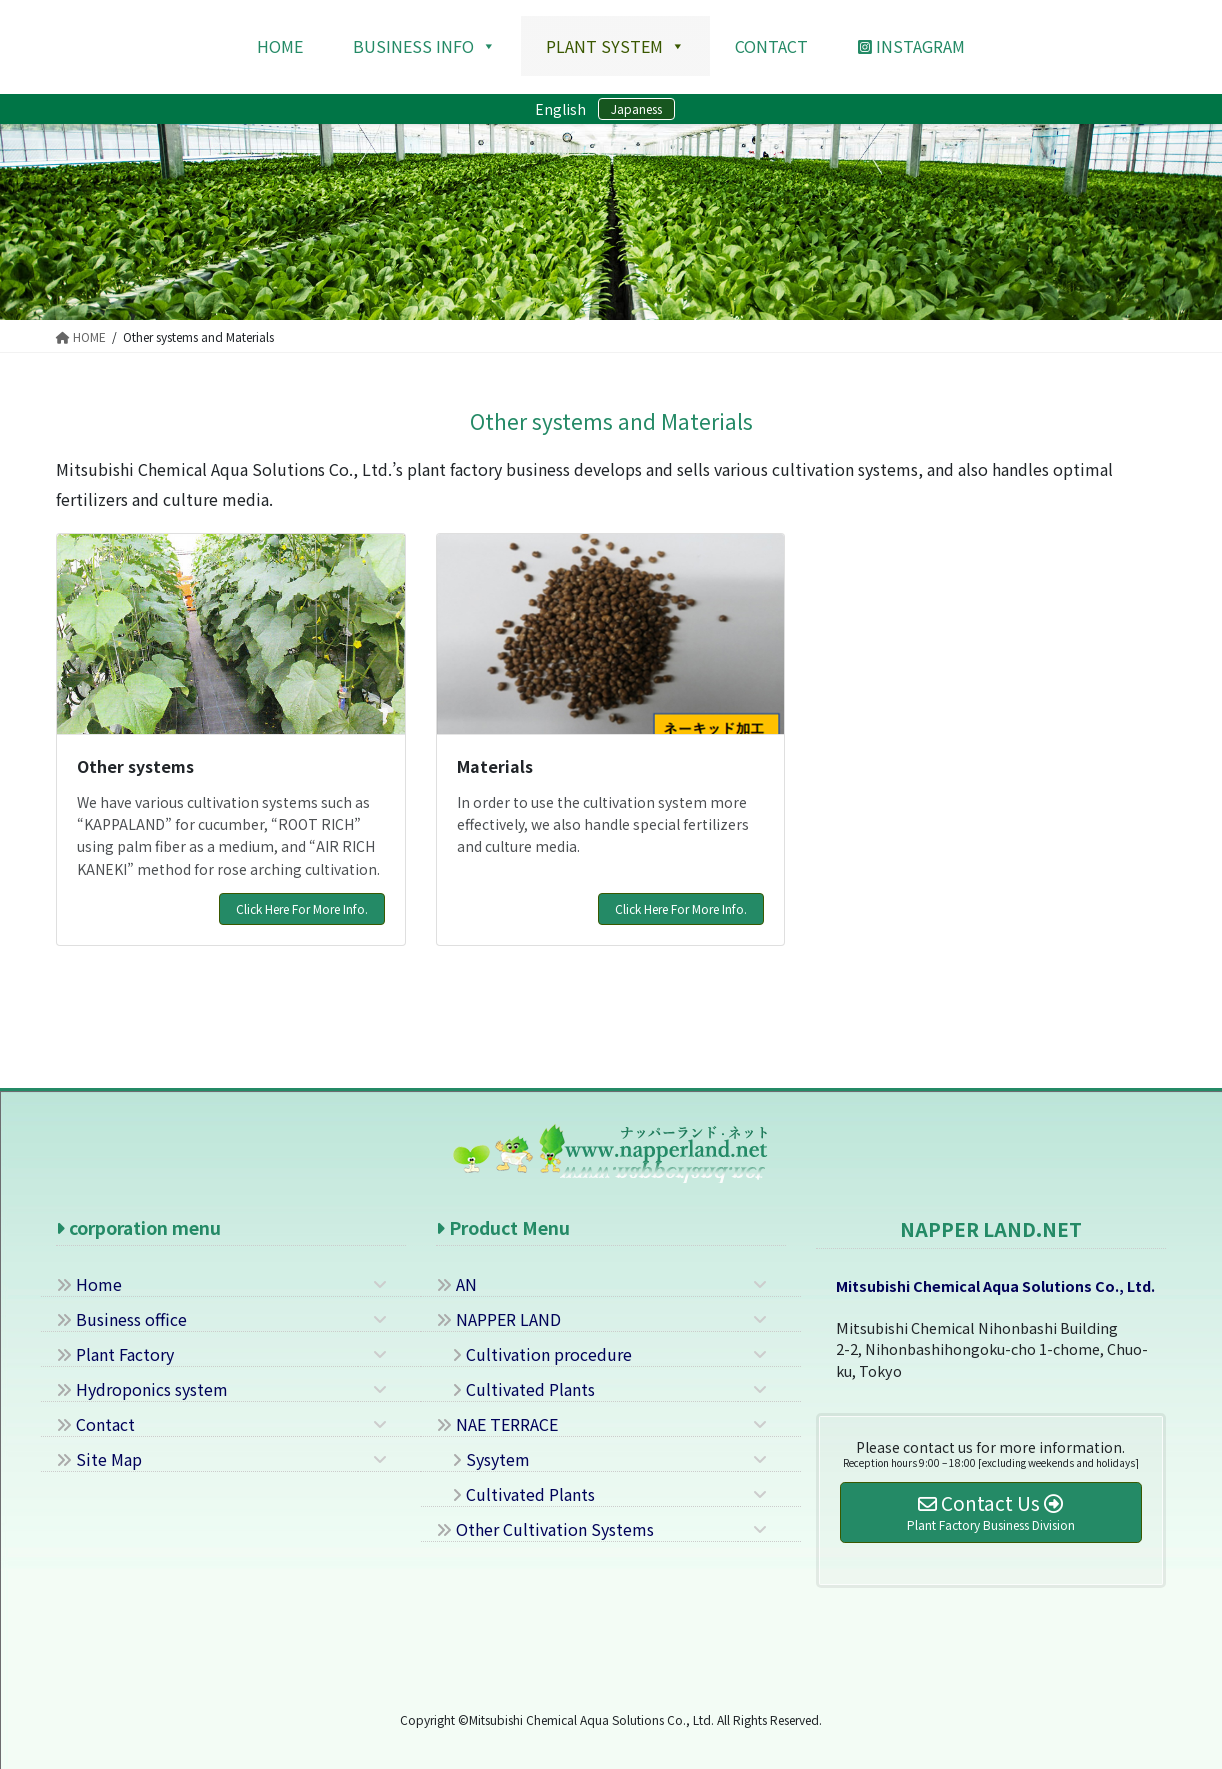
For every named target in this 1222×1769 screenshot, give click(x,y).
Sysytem (483, 1459)
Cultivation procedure (534, 1354)
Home (89, 1284)
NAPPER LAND (498, 1319)
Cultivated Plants (515, 1389)
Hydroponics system (142, 1389)
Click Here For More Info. (302, 908)
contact (771, 46)
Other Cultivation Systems (545, 1529)
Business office (121, 1319)
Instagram (911, 46)
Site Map (99, 1459)
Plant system (615, 46)
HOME (280, 46)
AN (456, 1284)
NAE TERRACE (497, 1424)
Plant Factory (115, 1354)
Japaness (636, 108)
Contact (95, 1424)
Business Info (424, 46)
